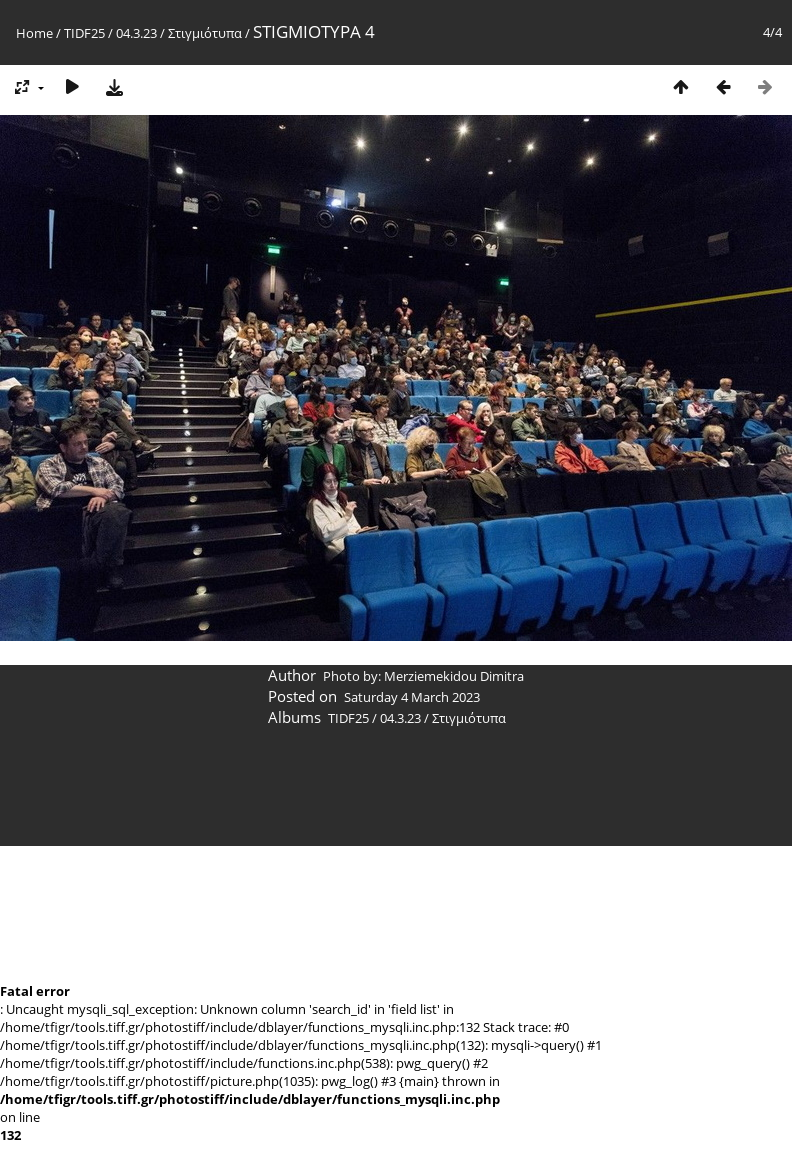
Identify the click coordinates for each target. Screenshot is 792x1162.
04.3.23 (136, 33)
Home (34, 33)
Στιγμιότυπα (205, 33)
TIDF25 (84, 33)
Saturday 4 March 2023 (412, 697)
